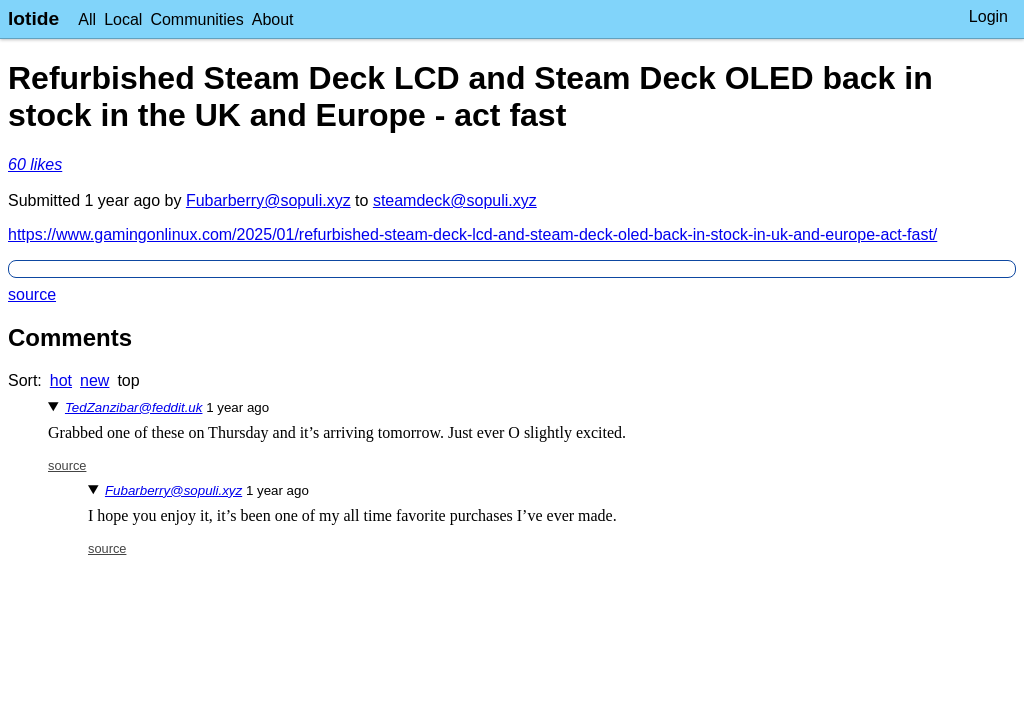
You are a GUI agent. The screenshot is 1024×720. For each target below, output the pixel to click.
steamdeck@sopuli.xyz (455, 200)
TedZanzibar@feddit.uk (134, 407)
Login (988, 16)
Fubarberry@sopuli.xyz (268, 200)
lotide (33, 18)
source (32, 294)
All (87, 19)
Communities (196, 19)
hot (61, 380)
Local (123, 19)
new (94, 380)
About (273, 19)
